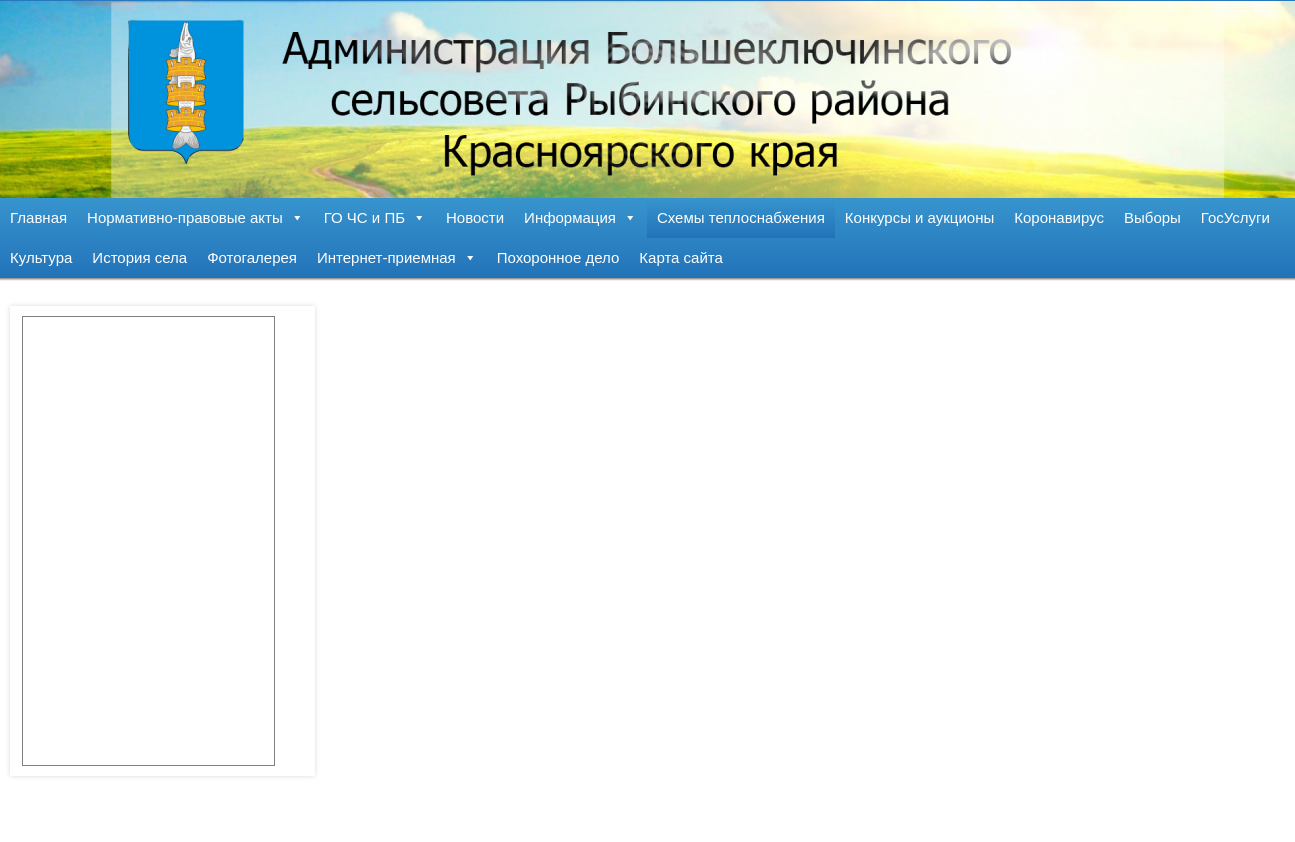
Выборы (1152, 217)
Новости (475, 217)
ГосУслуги (1235, 217)
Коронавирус (1059, 217)
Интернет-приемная (397, 257)
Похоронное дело (558, 257)
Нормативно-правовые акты (195, 217)
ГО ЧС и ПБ (375, 217)
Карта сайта (681, 257)
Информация (580, 217)
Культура (41, 257)
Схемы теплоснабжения (741, 217)
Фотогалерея (252, 257)
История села (139, 257)
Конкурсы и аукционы (919, 217)
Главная (38, 217)
